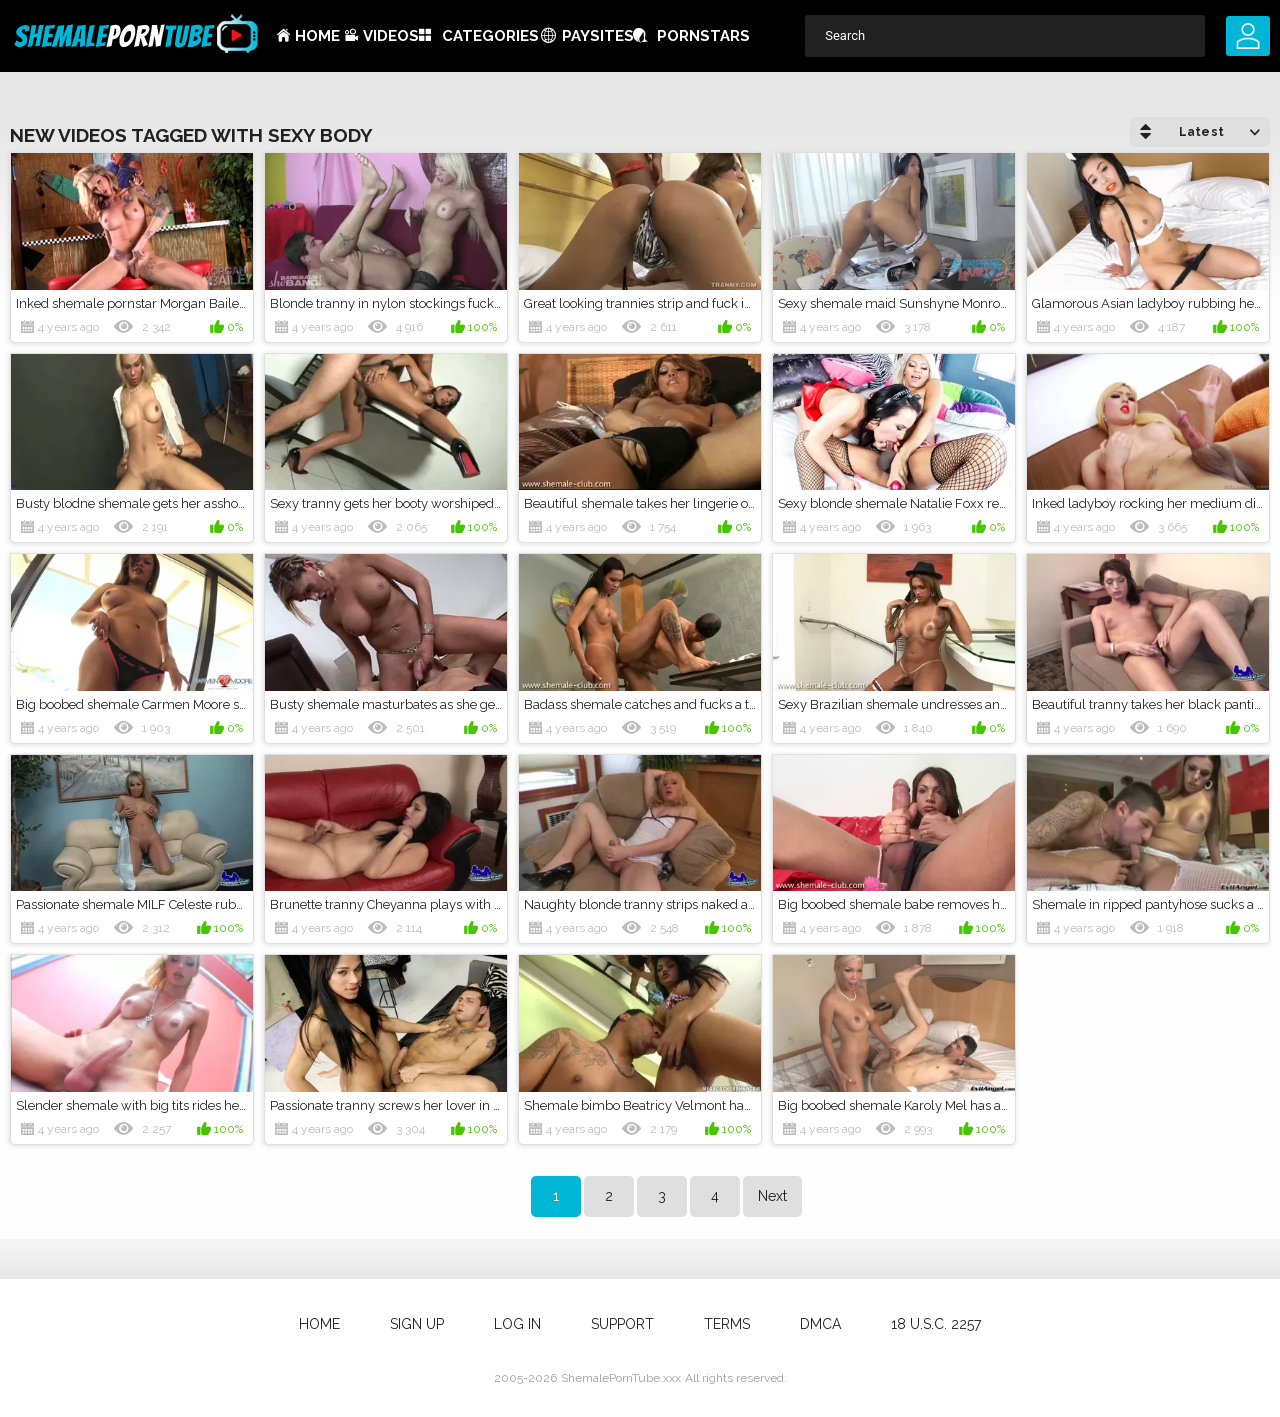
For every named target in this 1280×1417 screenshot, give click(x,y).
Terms (727, 1324)
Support (622, 1324)
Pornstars (703, 36)
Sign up (417, 1324)
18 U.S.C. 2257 (936, 1324)
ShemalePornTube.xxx (621, 1378)
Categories (490, 36)
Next (772, 1196)
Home (317, 36)
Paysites (598, 36)
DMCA (820, 1324)
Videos (391, 36)
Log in (517, 1324)
